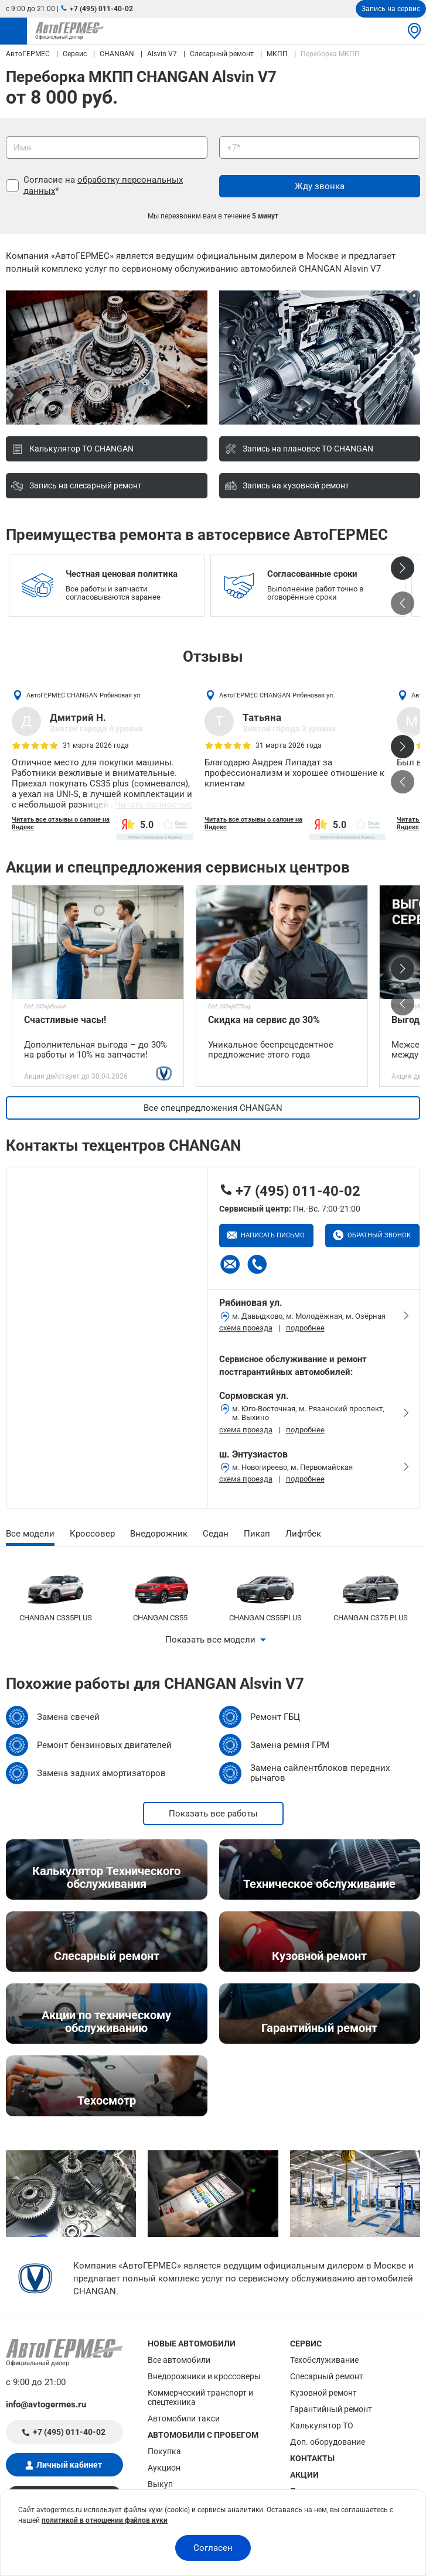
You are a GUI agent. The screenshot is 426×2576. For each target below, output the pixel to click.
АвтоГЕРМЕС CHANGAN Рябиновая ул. (84, 695)
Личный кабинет (69, 2464)
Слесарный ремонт (326, 2376)
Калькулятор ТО (321, 2425)
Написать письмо (272, 1235)
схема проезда (245, 1327)
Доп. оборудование (327, 2442)
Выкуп (160, 2484)
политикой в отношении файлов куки (105, 2520)
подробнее (305, 1327)
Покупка (164, 2451)
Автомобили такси (184, 2418)
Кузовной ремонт (323, 2392)
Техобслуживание (324, 2360)
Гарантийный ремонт (331, 2409)
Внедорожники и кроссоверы (204, 2376)
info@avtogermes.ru (46, 2404)
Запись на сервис (391, 9)
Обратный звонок (378, 1235)
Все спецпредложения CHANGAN (213, 1108)
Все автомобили (179, 2360)
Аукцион (164, 2467)
